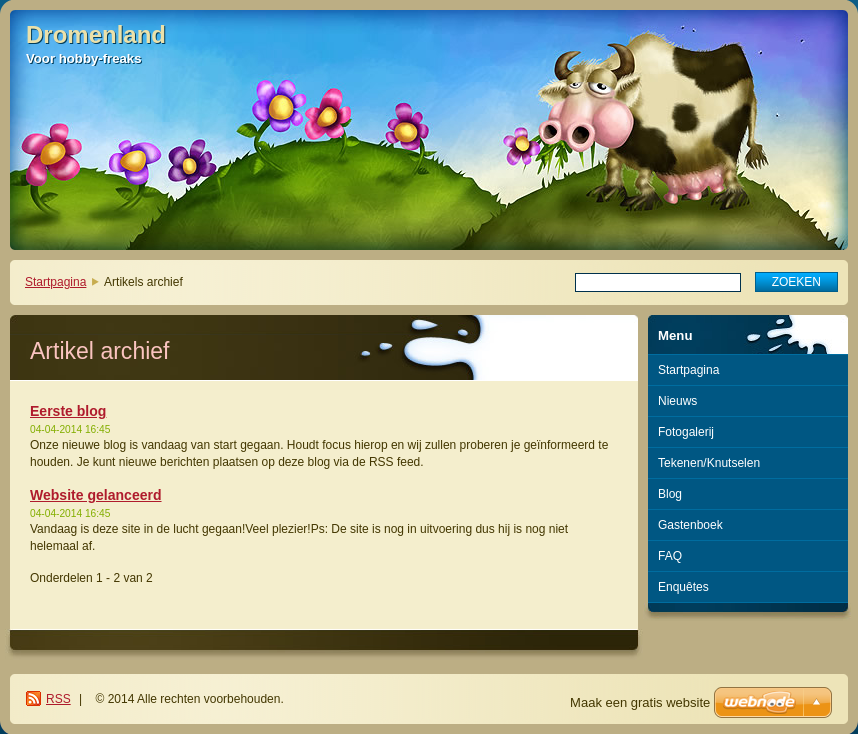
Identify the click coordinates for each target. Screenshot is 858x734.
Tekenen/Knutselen (709, 463)
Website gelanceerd (96, 495)
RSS (58, 699)
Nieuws (677, 401)
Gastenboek (690, 525)
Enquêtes (683, 587)
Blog (670, 494)
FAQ (670, 556)
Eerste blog (68, 411)
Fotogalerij (686, 432)
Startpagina (55, 282)
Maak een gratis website (640, 702)
